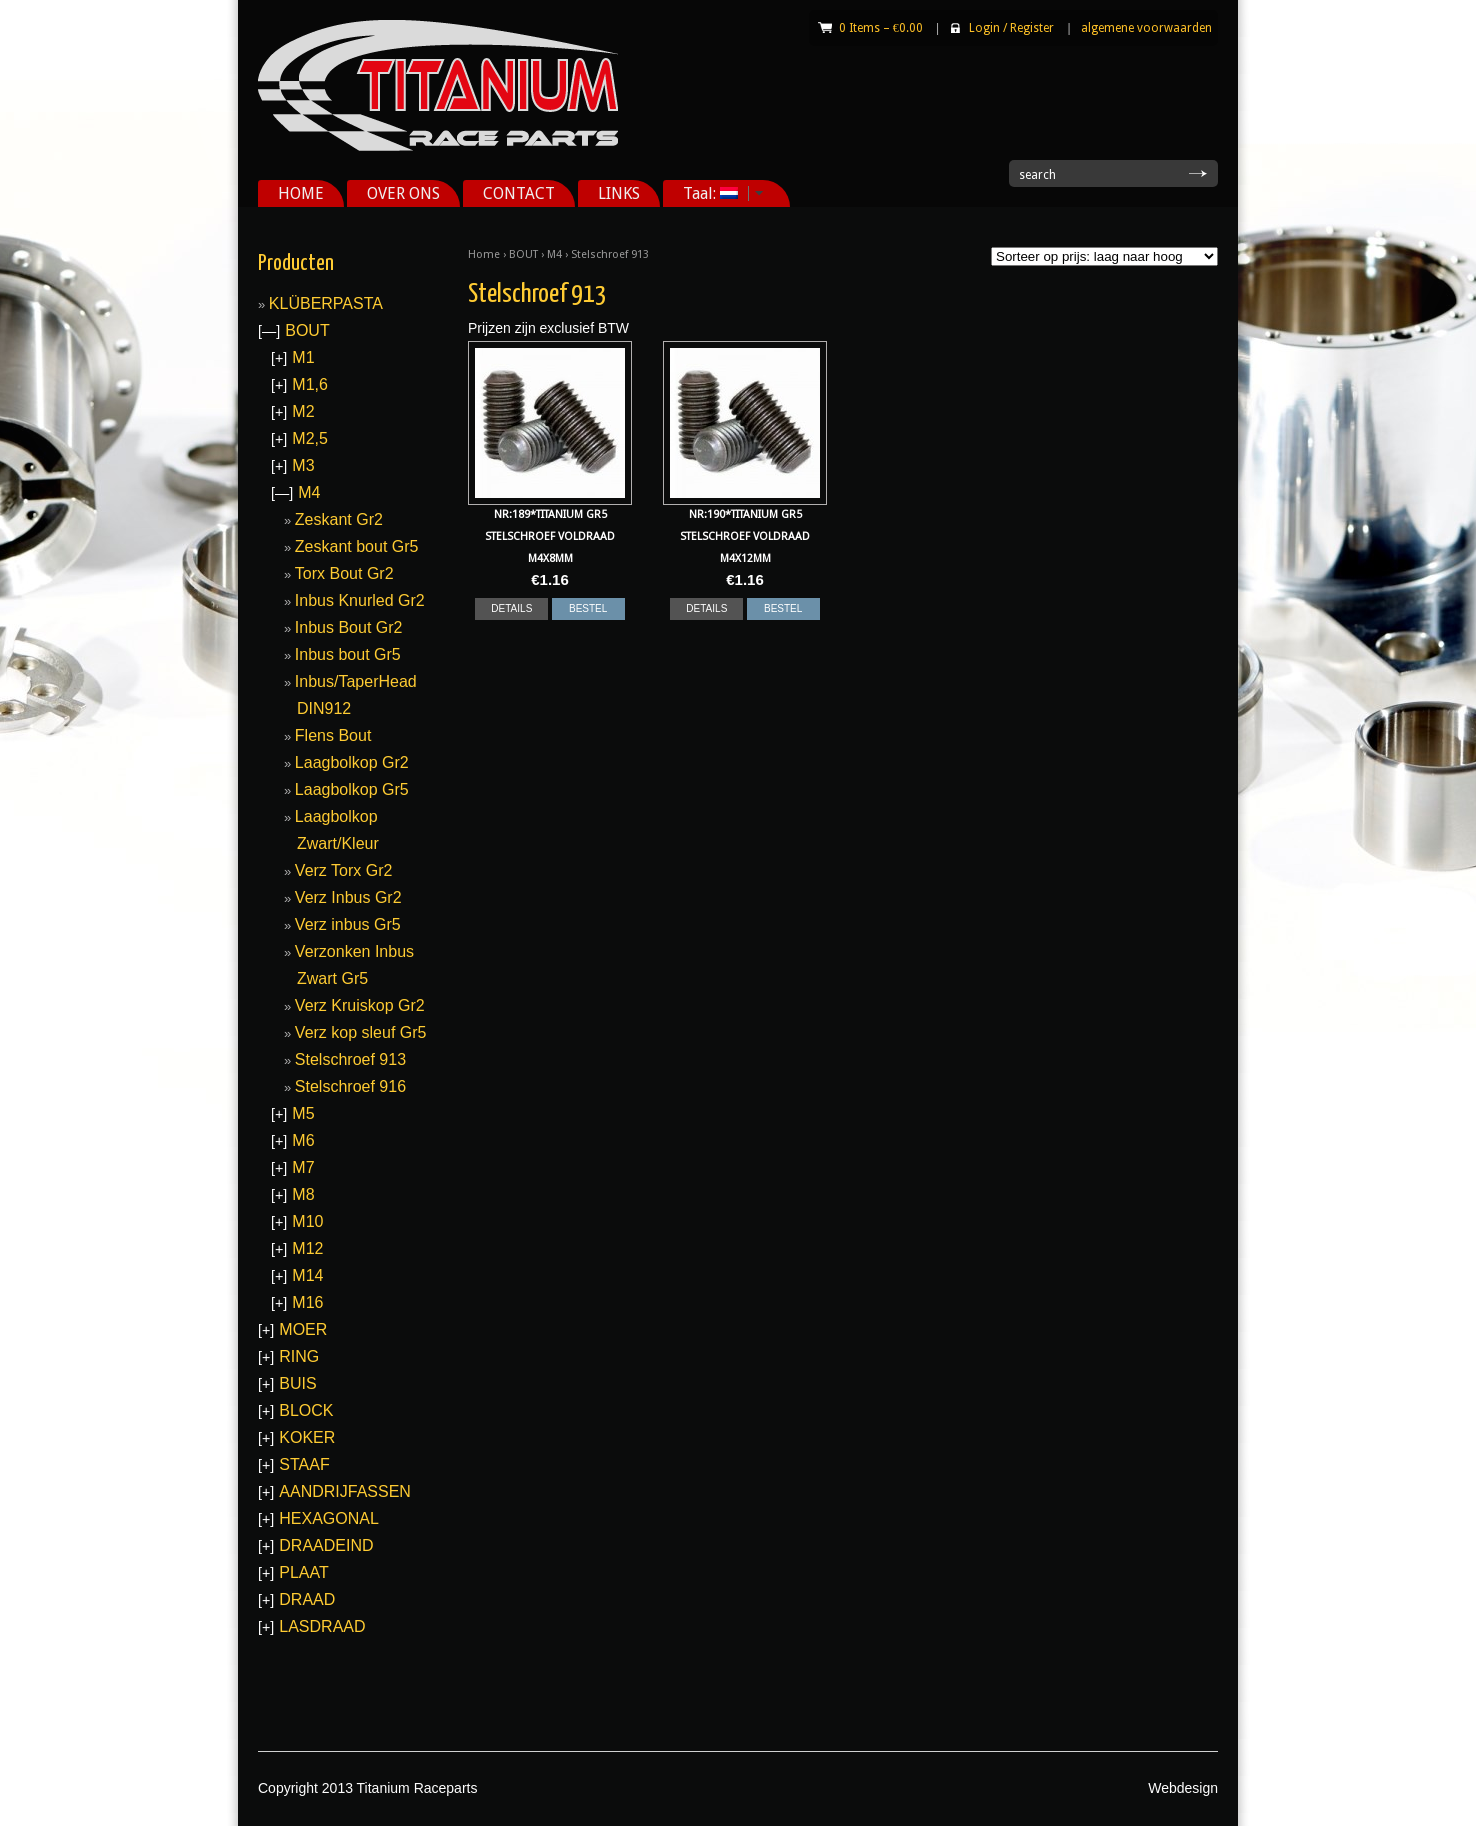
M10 (307, 1221)
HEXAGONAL (329, 1518)
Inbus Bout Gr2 (349, 627)
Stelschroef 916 (350, 1086)
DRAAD (307, 1599)
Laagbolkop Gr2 (352, 762)
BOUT (523, 254)
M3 (303, 465)
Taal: (716, 193)
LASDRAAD (322, 1626)
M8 (303, 1194)
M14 (307, 1275)
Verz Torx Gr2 (344, 870)
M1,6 (310, 384)
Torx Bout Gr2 (344, 573)
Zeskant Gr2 (339, 519)
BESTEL (588, 608)
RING (299, 1356)
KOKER (307, 1437)
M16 (307, 1302)
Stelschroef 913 (350, 1059)
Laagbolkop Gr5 (352, 789)
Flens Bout (333, 735)
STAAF (304, 1464)
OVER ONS (403, 193)
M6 (303, 1140)
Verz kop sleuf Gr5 (361, 1032)
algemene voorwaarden (1146, 28)
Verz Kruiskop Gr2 (360, 1005)
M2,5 (310, 438)
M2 (303, 411)
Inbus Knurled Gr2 (360, 600)
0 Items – (881, 28)
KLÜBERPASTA (326, 303)
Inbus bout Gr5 (348, 654)
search (1037, 175)
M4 (554, 254)
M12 (307, 1248)
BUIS (297, 1383)
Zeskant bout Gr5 (357, 546)
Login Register (1011, 28)
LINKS (619, 193)
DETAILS (511, 608)
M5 (303, 1113)
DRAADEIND (326, 1545)
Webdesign (1183, 1788)
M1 (303, 357)
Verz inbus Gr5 (348, 924)
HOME (301, 193)
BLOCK (306, 1410)
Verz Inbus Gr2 (348, 897)
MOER (303, 1329)
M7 (303, 1167)
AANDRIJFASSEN (345, 1491)
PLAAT (304, 1572)
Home (484, 254)
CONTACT (519, 193)
